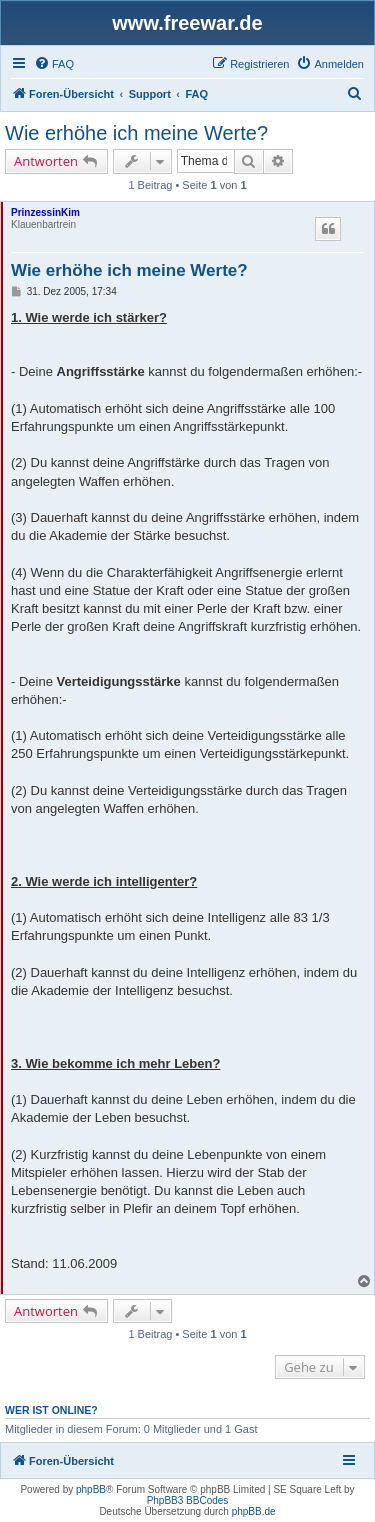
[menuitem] (54, 64)
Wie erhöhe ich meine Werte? (136, 133)
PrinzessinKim (45, 212)
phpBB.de (254, 1511)
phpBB (91, 1489)
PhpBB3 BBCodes (188, 1500)
